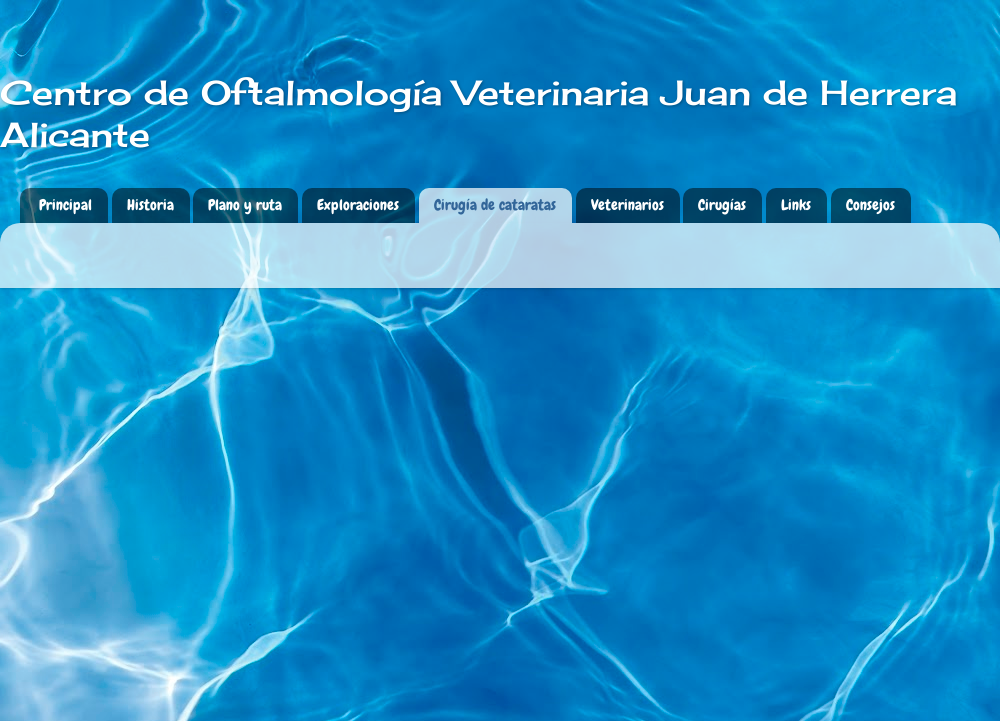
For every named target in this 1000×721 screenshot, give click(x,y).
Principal (65, 205)
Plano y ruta (245, 205)
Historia (150, 205)
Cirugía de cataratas (495, 205)
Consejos (870, 205)
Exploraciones (358, 205)
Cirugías (722, 205)
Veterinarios (627, 205)
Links (796, 205)
